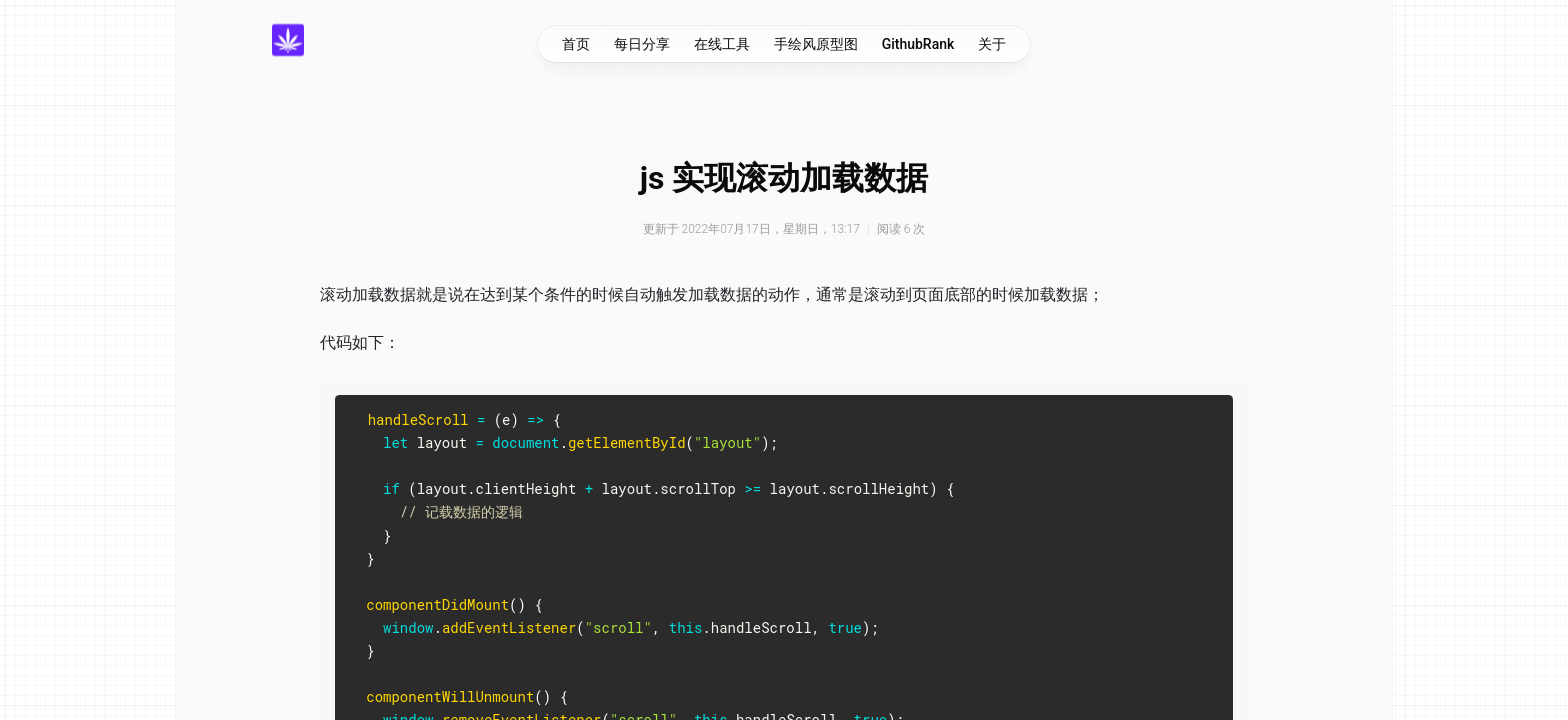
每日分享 (642, 44)
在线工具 (722, 44)
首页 (576, 44)
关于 (992, 44)
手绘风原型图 (816, 44)
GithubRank (918, 44)
